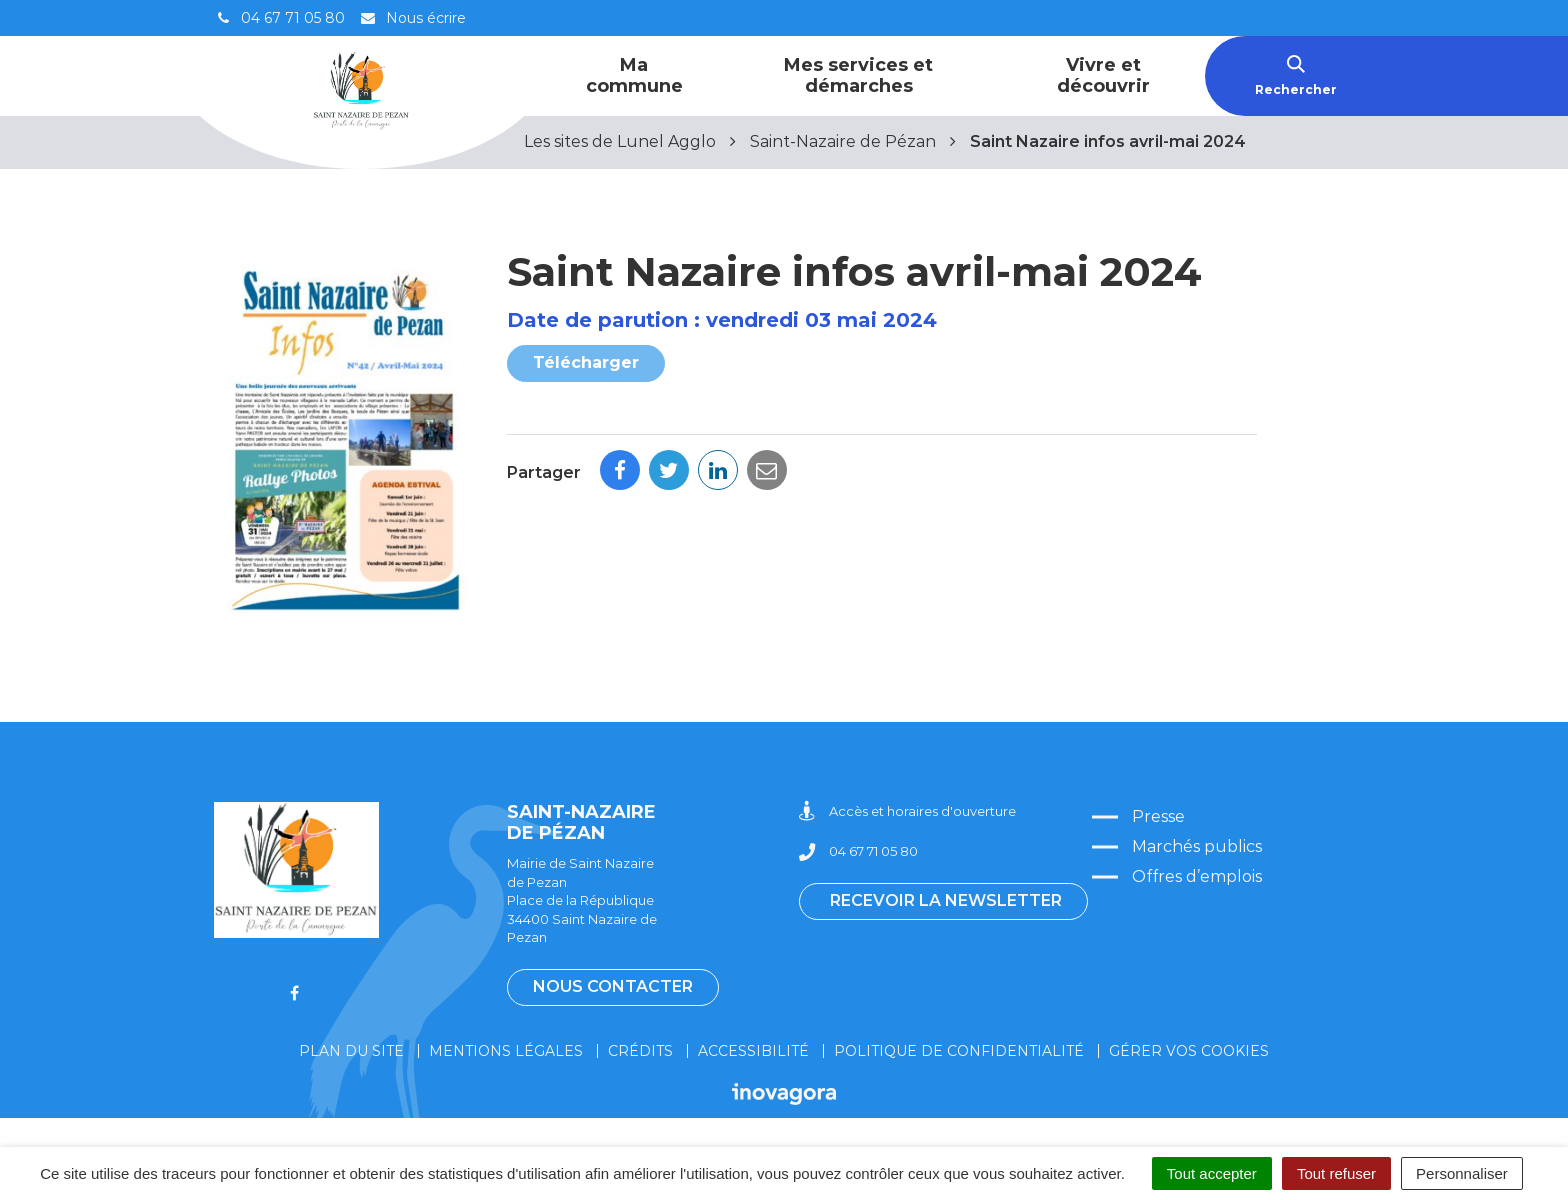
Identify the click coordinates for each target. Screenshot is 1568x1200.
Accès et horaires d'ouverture (907, 811)
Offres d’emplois (1197, 876)
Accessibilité (753, 1051)
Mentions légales (506, 1051)
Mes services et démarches (858, 75)
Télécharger (586, 362)
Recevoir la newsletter (946, 900)
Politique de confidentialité (959, 1051)
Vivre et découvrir (1103, 75)
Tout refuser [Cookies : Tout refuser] (1336, 1173)
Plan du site (351, 1051)
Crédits (640, 1051)
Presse (1158, 816)
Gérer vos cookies (1189, 1051)
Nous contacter (613, 986)
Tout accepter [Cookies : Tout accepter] (1212, 1173)
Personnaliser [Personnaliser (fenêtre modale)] (1462, 1173)
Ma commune (634, 75)
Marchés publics (1197, 846)
